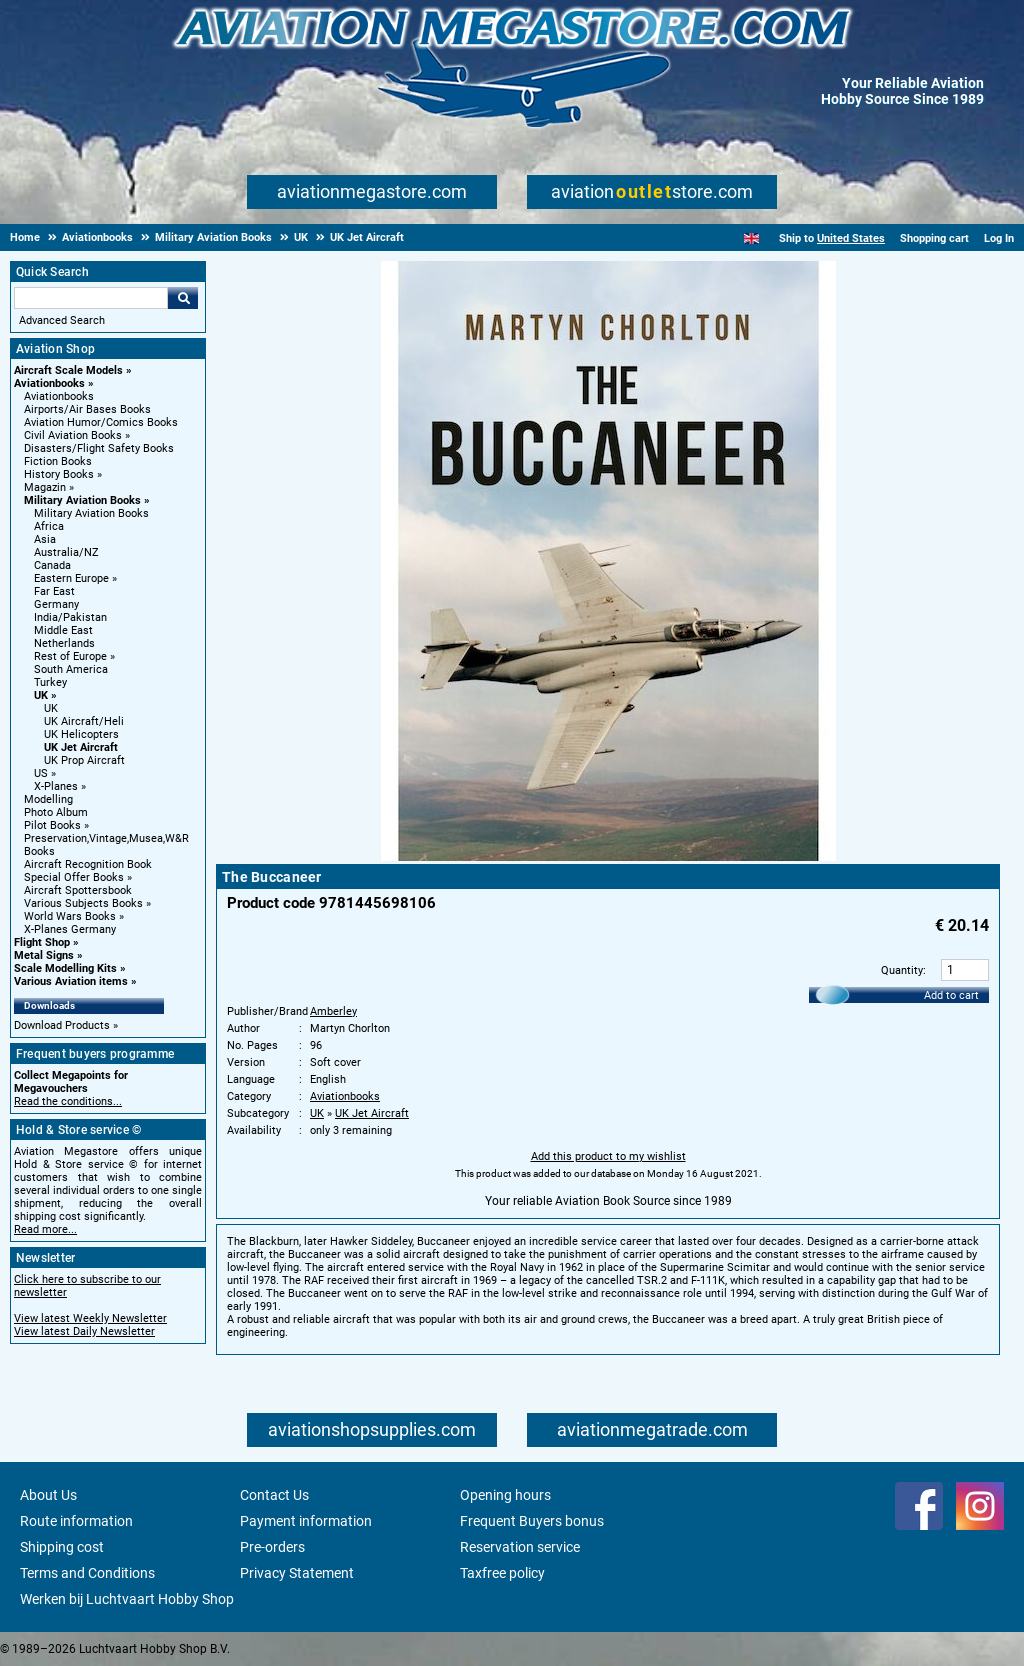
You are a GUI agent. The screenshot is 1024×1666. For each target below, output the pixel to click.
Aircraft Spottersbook (78, 890)
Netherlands (64, 643)
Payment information (306, 1521)
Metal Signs (44, 955)
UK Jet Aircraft (81, 747)
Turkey (50, 682)
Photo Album (56, 812)
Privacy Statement (297, 1573)
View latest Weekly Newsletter (90, 1318)
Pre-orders (272, 1547)
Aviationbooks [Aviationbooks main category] (59, 396)
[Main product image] (608, 857)
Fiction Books (58, 461)
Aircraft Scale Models (68, 370)
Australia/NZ (66, 552)
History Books (59, 474)
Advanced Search (62, 320)
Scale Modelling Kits (65, 968)
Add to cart (951, 995)
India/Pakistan (70, 617)
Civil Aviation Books (73, 435)
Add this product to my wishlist (608, 1156)
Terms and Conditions (87, 1573)
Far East (54, 591)
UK (41, 695)
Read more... (45, 1229)
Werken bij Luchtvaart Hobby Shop (127, 1599)
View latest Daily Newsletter (84, 1331)
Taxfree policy (502, 1573)
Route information (76, 1521)
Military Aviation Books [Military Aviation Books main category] (91, 513)
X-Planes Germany (70, 929)
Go (183, 298)
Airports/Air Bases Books (87, 409)
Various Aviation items (71, 981)
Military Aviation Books (82, 500)
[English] (751, 238)
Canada (52, 565)
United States (851, 238)
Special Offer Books (74, 877)
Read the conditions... (68, 1101)
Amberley (333, 1011)
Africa (49, 526)
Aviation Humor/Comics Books (101, 422)
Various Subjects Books (83, 903)
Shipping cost (62, 1547)
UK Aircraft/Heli (84, 721)
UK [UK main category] (51, 708)
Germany (56, 604)
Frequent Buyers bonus (532, 1521)
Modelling (48, 799)
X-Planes (56, 786)
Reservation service (520, 1547)
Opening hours (505, 1495)
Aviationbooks (49, 383)
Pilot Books (52, 825)
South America (71, 669)
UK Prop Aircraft (84, 760)
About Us (48, 1495)
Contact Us (274, 1495)
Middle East (63, 630)
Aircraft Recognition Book (88, 864)
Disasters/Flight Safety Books (99, 448)
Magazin (45, 487)
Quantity (902, 970)
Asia (45, 539)
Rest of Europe (70, 656)
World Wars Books (70, 916)
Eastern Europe (71, 578)
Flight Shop (42, 942)
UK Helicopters (81, 734)
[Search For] (91, 298)
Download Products (62, 1025)
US (41, 773)
